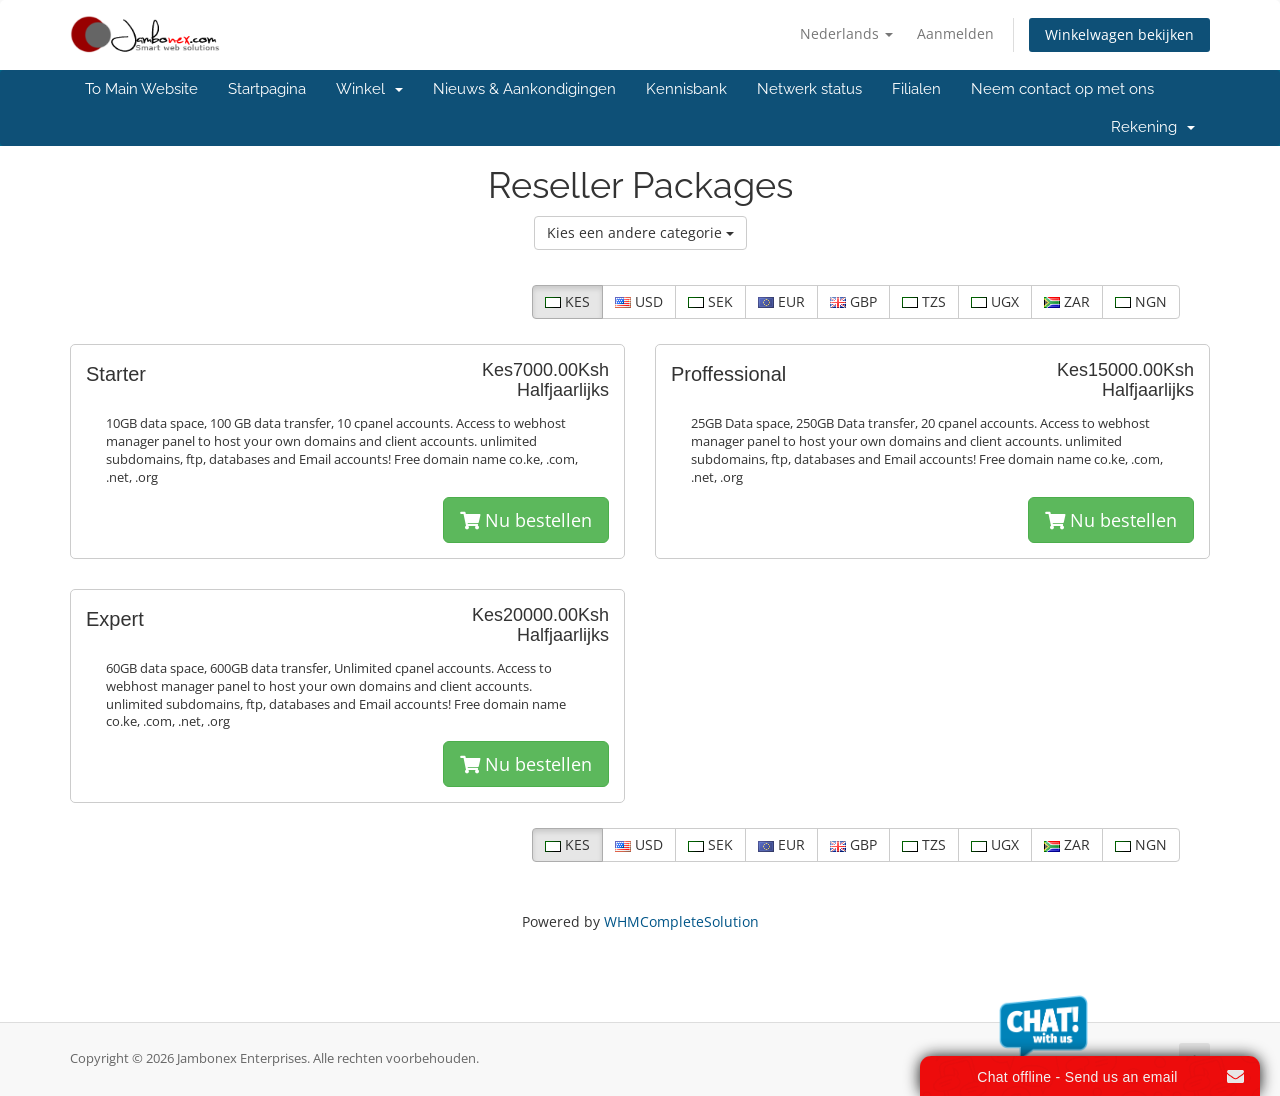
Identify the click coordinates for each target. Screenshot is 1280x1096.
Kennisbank (686, 89)
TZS (924, 301)
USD (639, 301)
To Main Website (141, 89)
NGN (1141, 301)
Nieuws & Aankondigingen (524, 89)
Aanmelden (955, 33)
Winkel (369, 89)
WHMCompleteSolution (681, 921)
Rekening (1153, 127)
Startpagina (267, 89)
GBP (853, 301)
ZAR (1067, 301)
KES (567, 301)
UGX (995, 301)
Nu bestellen (526, 520)
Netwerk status (809, 89)
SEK (710, 301)
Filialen (916, 89)
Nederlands (846, 33)
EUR (781, 301)
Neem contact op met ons (1062, 89)
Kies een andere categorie (640, 232)
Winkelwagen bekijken (1119, 34)
